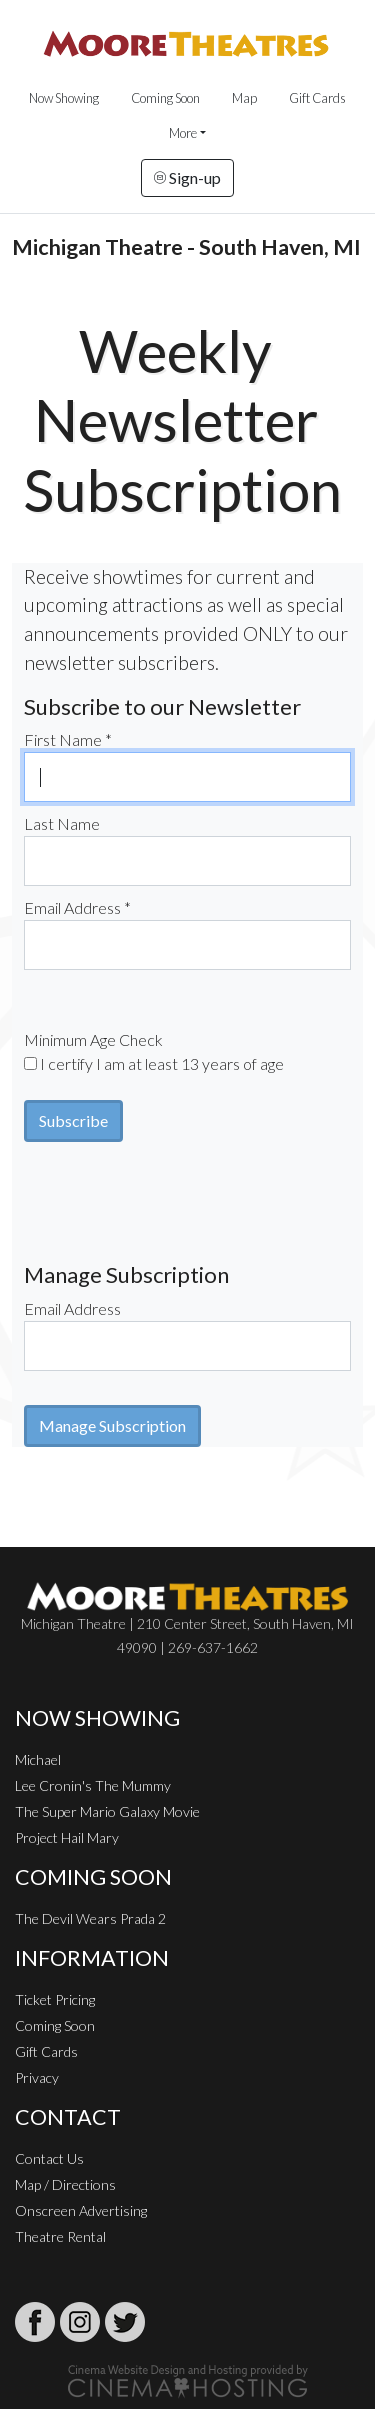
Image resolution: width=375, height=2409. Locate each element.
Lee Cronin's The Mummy (93, 1785)
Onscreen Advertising (81, 2210)
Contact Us (49, 2158)
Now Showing (64, 98)
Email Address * (77, 907)
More (183, 133)
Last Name (62, 823)
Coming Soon (165, 98)
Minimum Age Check (93, 1039)
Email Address (72, 1308)
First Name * (68, 739)
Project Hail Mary (67, 1837)
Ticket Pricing (55, 1999)
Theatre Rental (60, 2236)
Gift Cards (317, 98)
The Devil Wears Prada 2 (90, 1918)
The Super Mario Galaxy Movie (107, 1811)
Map (244, 98)
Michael (38, 1759)
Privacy (37, 2077)
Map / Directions (65, 2184)
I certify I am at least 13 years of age (162, 1063)
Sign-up (187, 177)
